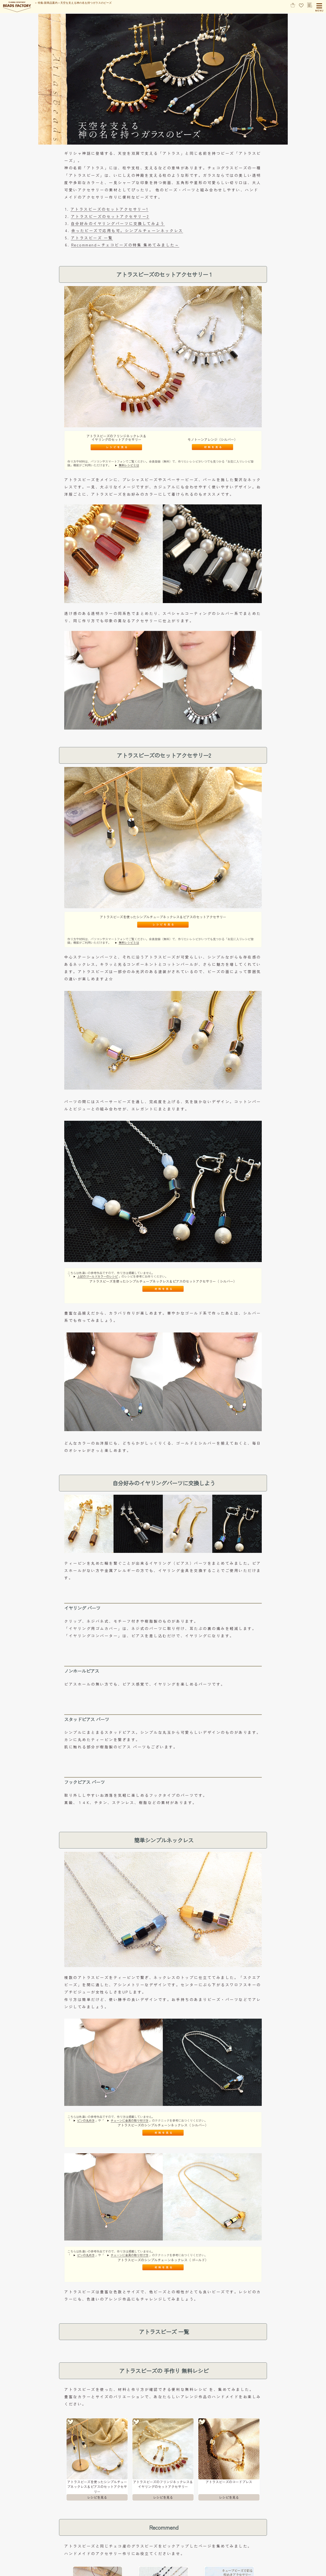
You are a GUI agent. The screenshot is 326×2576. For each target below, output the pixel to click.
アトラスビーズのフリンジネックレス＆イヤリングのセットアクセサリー (163, 2453)
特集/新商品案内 (48, 2)
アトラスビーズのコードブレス (228, 2451)
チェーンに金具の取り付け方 (129, 2120)
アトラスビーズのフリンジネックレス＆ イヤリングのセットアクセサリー (116, 441)
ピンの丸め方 (86, 2120)
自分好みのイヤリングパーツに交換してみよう (118, 223)
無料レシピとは (129, 465)
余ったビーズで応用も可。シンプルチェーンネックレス (127, 230)
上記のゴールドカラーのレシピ (97, 1276)
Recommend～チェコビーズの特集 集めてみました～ (125, 244)
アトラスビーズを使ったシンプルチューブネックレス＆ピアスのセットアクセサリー (97, 2456)
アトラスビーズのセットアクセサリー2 (110, 216)
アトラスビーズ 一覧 (92, 237)
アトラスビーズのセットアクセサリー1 (109, 209)
